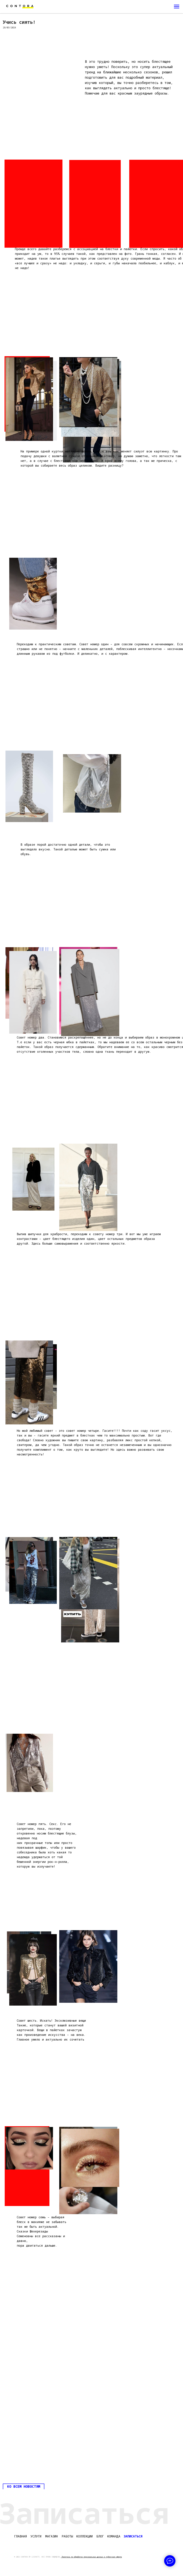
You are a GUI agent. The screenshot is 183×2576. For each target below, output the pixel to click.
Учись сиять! (19, 22)
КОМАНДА (113, 2536)
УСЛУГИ (36, 2536)
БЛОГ (100, 2536)
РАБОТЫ (67, 2536)
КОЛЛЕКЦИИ (84, 2536)
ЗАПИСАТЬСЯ (133, 2536)
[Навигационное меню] (176, 7)
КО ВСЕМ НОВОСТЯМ (23, 2486)
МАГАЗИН (51, 2536)
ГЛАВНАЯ (20, 2536)
